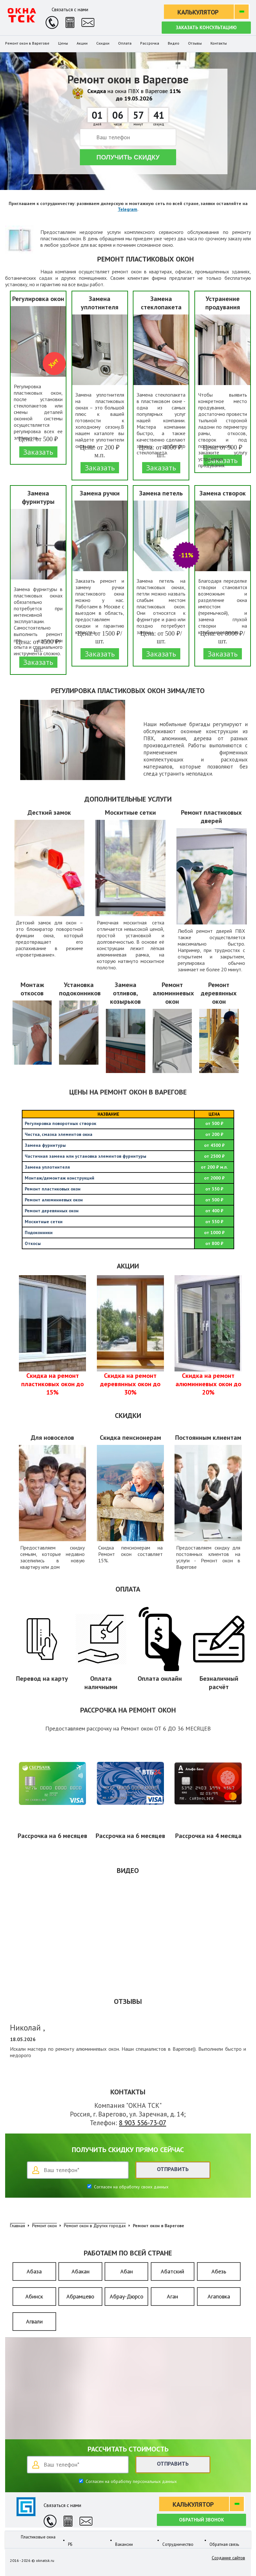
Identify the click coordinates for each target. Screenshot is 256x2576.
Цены (63, 43)
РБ (70, 2540)
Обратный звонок (201, 2520)
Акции (82, 43)
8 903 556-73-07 (142, 2122)
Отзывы (195, 43)
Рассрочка (149, 43)
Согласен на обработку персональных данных (130, 2481)
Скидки (102, 43)
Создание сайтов (228, 2558)
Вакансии (124, 2540)
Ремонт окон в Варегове (27, 43)
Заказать (38, 452)
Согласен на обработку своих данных (130, 2187)
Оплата (125, 43)
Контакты (218, 43)
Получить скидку (128, 157)
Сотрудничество (177, 2540)
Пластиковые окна (38, 2537)
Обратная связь (224, 2540)
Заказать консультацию (206, 27)
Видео (173, 43)
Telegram (127, 209)
